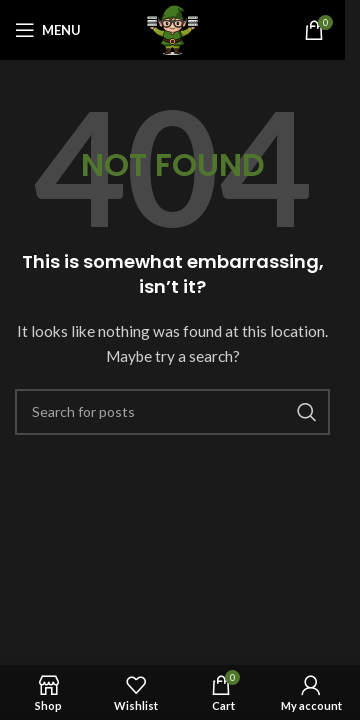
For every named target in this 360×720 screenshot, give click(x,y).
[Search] (172, 412)
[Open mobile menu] (48, 30)
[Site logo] (172, 28)
